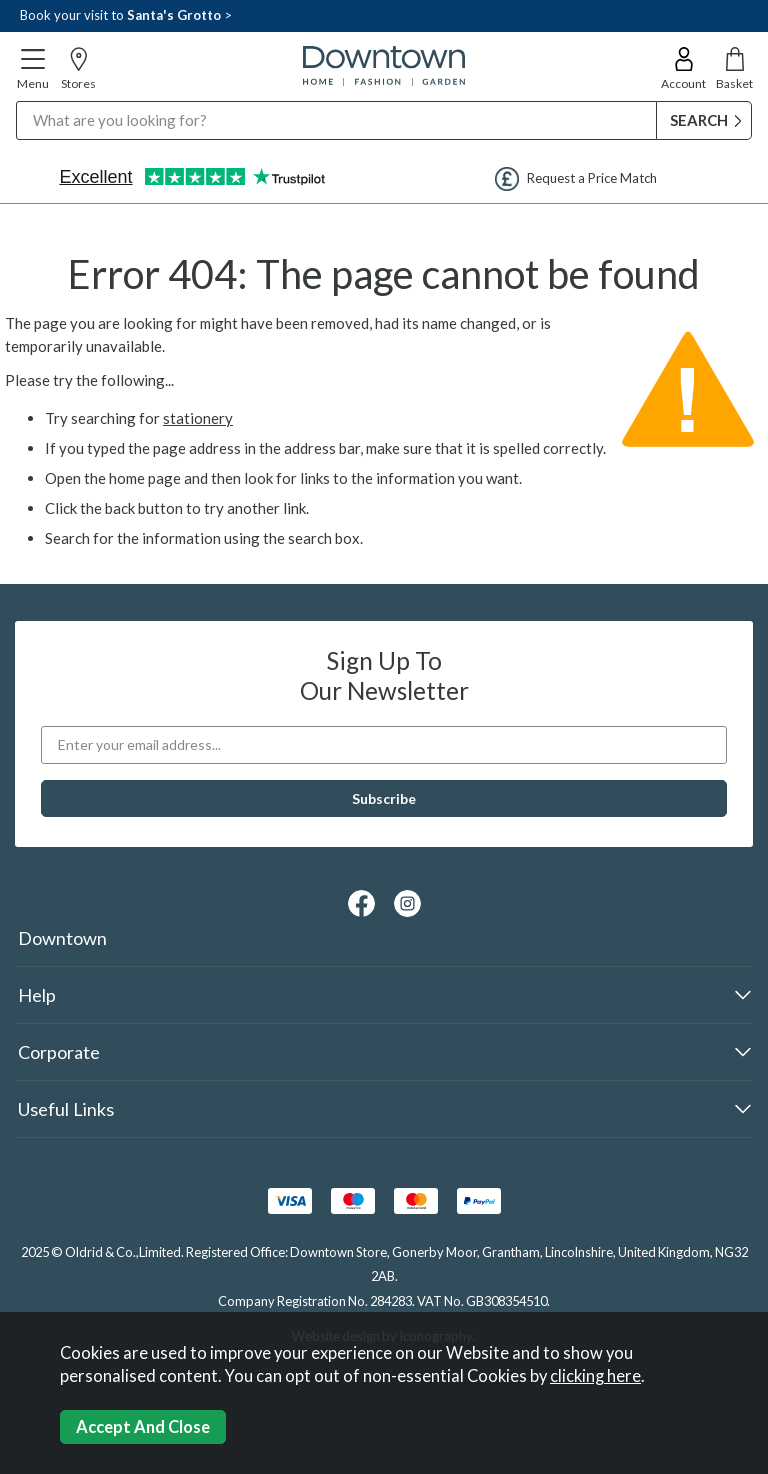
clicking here (595, 1376)
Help (37, 995)
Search (16, 100)
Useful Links (66, 1109)
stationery (198, 418)
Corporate (59, 1052)
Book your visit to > (126, 15)
